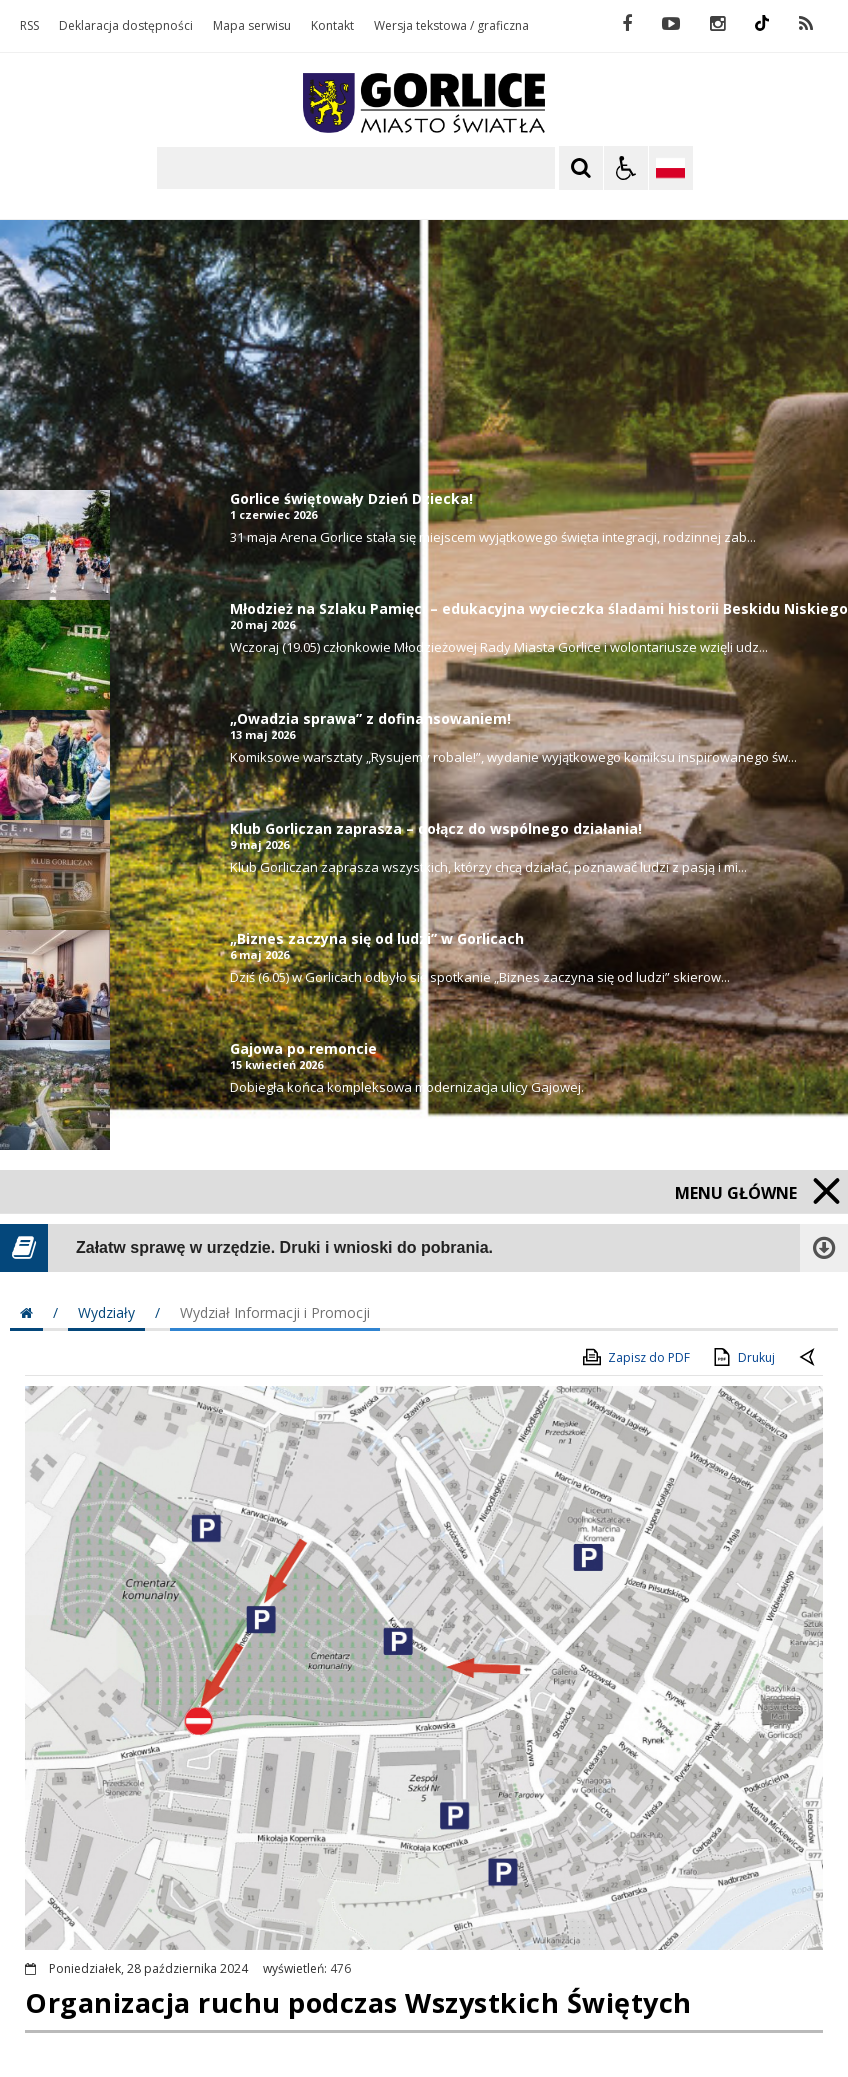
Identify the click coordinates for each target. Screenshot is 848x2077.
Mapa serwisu (252, 26)
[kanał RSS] (806, 24)
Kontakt (332, 26)
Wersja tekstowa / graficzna (451, 26)
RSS (29, 26)
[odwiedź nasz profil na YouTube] (671, 24)
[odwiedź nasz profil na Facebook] (627, 24)
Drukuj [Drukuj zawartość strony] (742, 1357)
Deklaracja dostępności (126, 26)
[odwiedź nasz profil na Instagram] (717, 24)
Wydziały (106, 1312)
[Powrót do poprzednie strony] (809, 1358)
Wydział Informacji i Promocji (275, 1312)
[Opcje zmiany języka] (671, 168)
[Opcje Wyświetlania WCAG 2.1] (626, 168)
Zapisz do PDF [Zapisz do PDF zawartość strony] (635, 1357)
